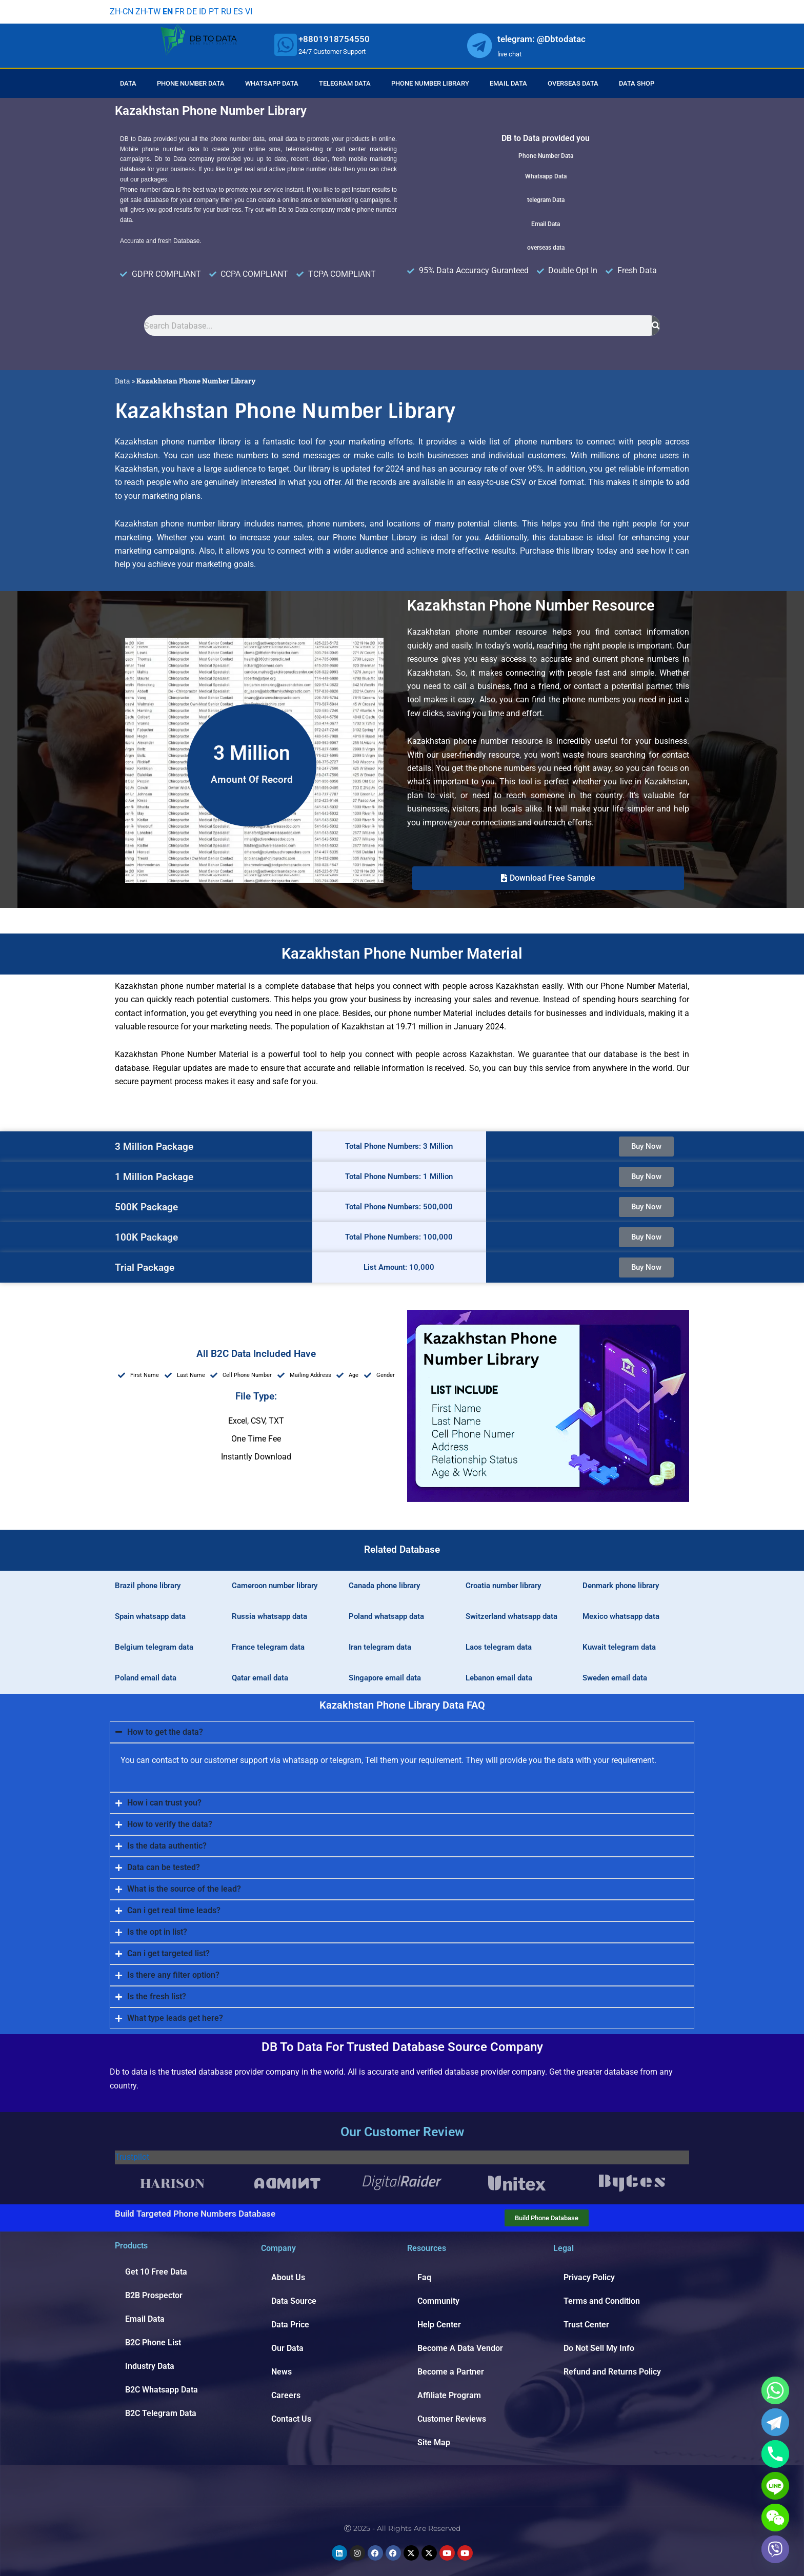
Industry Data (149, 2366)
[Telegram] (775, 2422)
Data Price (290, 2324)
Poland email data (145, 1677)
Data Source (293, 2301)
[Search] (656, 325)
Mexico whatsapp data (620, 1616)
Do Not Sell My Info (599, 2348)
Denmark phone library (620, 1585)
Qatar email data (260, 1677)
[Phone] (775, 2454)
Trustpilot (132, 2157)
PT (214, 11)
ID (203, 11)
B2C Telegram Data (160, 2413)
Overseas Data (573, 83)
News (281, 2372)
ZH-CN (121, 11)
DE (192, 11)
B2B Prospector (154, 2295)
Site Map (433, 2442)
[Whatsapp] (775, 2390)
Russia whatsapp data (269, 1616)
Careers (285, 2395)
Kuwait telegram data (619, 1647)
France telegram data (268, 1647)
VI (248, 11)
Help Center (439, 2324)
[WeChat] (775, 2517)
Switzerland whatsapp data (511, 1616)
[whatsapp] (285, 44)
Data (128, 83)
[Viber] (775, 2549)
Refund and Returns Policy (612, 2372)
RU (226, 11)
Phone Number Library (430, 83)
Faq (424, 2277)
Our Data (287, 2348)
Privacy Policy (589, 2277)
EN (168, 11)
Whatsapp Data (271, 83)
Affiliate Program (449, 2395)
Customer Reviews (451, 2419)
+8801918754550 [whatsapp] (334, 39)
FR (180, 11)
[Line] (775, 2486)
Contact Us (291, 2419)
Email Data (508, 83)
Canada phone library (384, 1585)
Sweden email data (614, 1677)
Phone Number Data (191, 83)
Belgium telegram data (154, 1647)
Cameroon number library (274, 1585)
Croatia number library (503, 1585)
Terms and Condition (602, 2301)
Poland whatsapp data (386, 1616)
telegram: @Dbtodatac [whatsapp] (541, 39)
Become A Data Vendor (460, 2348)
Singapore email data (385, 1677)
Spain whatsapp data (150, 1616)
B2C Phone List (153, 2342)
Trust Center (586, 2324)
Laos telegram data (499, 1647)
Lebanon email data (499, 1677)
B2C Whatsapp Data (161, 2390)
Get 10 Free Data (156, 2272)
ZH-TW (147, 11)
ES (238, 11)
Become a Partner (450, 2372)
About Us (288, 2277)
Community (438, 2301)
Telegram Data (345, 83)
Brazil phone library (147, 1585)
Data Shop (636, 83)
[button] (548, 878)
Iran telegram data (380, 1647)
